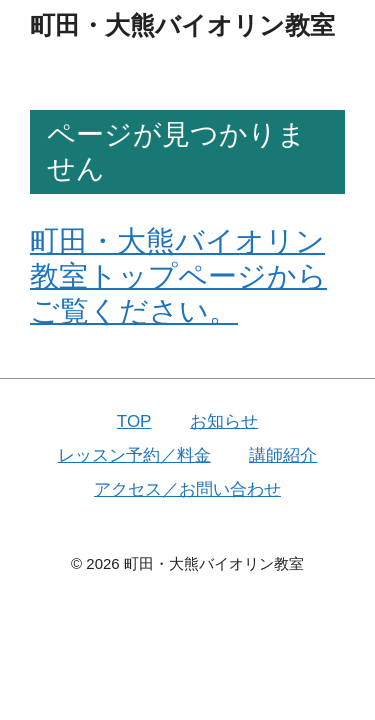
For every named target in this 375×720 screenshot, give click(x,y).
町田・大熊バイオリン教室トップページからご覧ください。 (178, 276)
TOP (134, 421)
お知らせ (224, 421)
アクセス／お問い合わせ (187, 489)
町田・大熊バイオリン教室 (182, 25)
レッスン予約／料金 (134, 455)
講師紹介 (283, 455)
